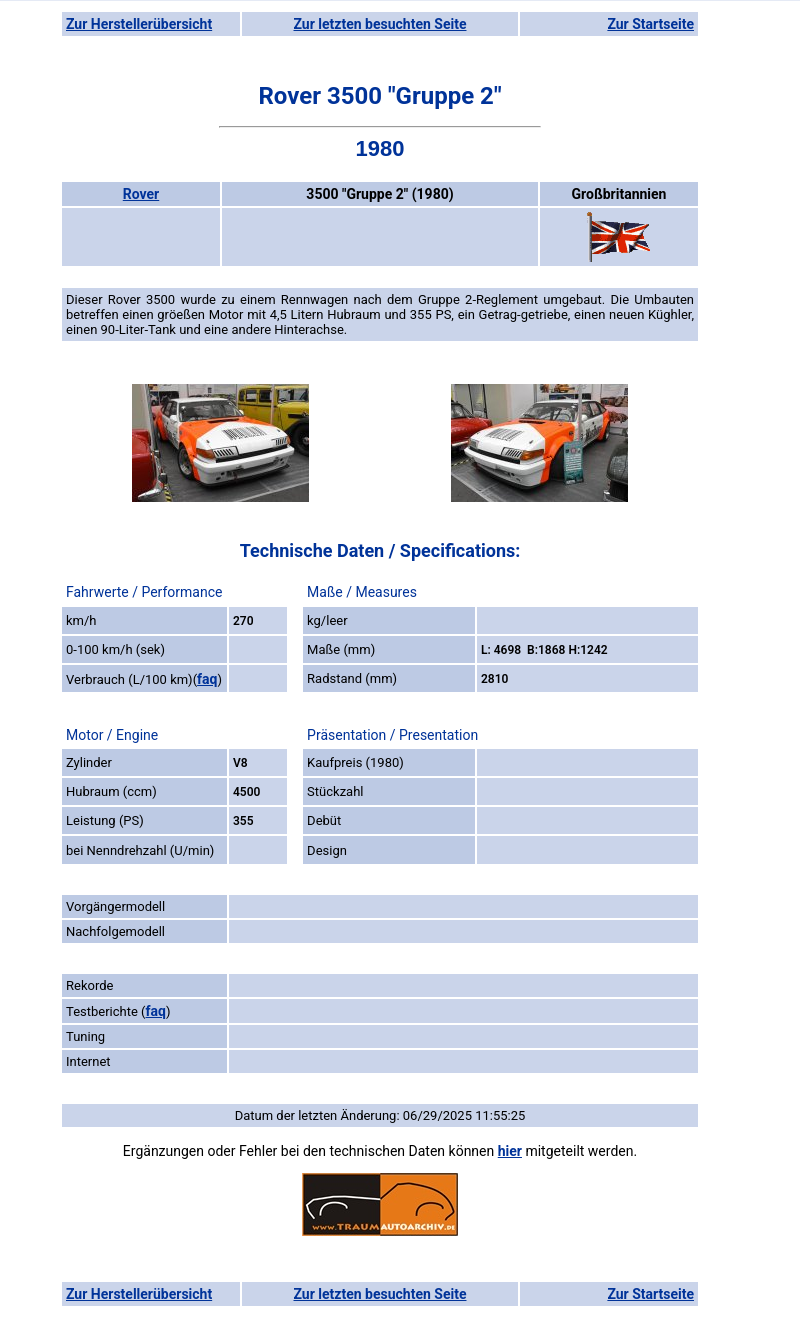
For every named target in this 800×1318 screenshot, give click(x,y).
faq (207, 679)
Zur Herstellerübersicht (139, 24)
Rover (141, 194)
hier (510, 1151)
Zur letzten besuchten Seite (380, 24)
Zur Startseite (650, 24)
